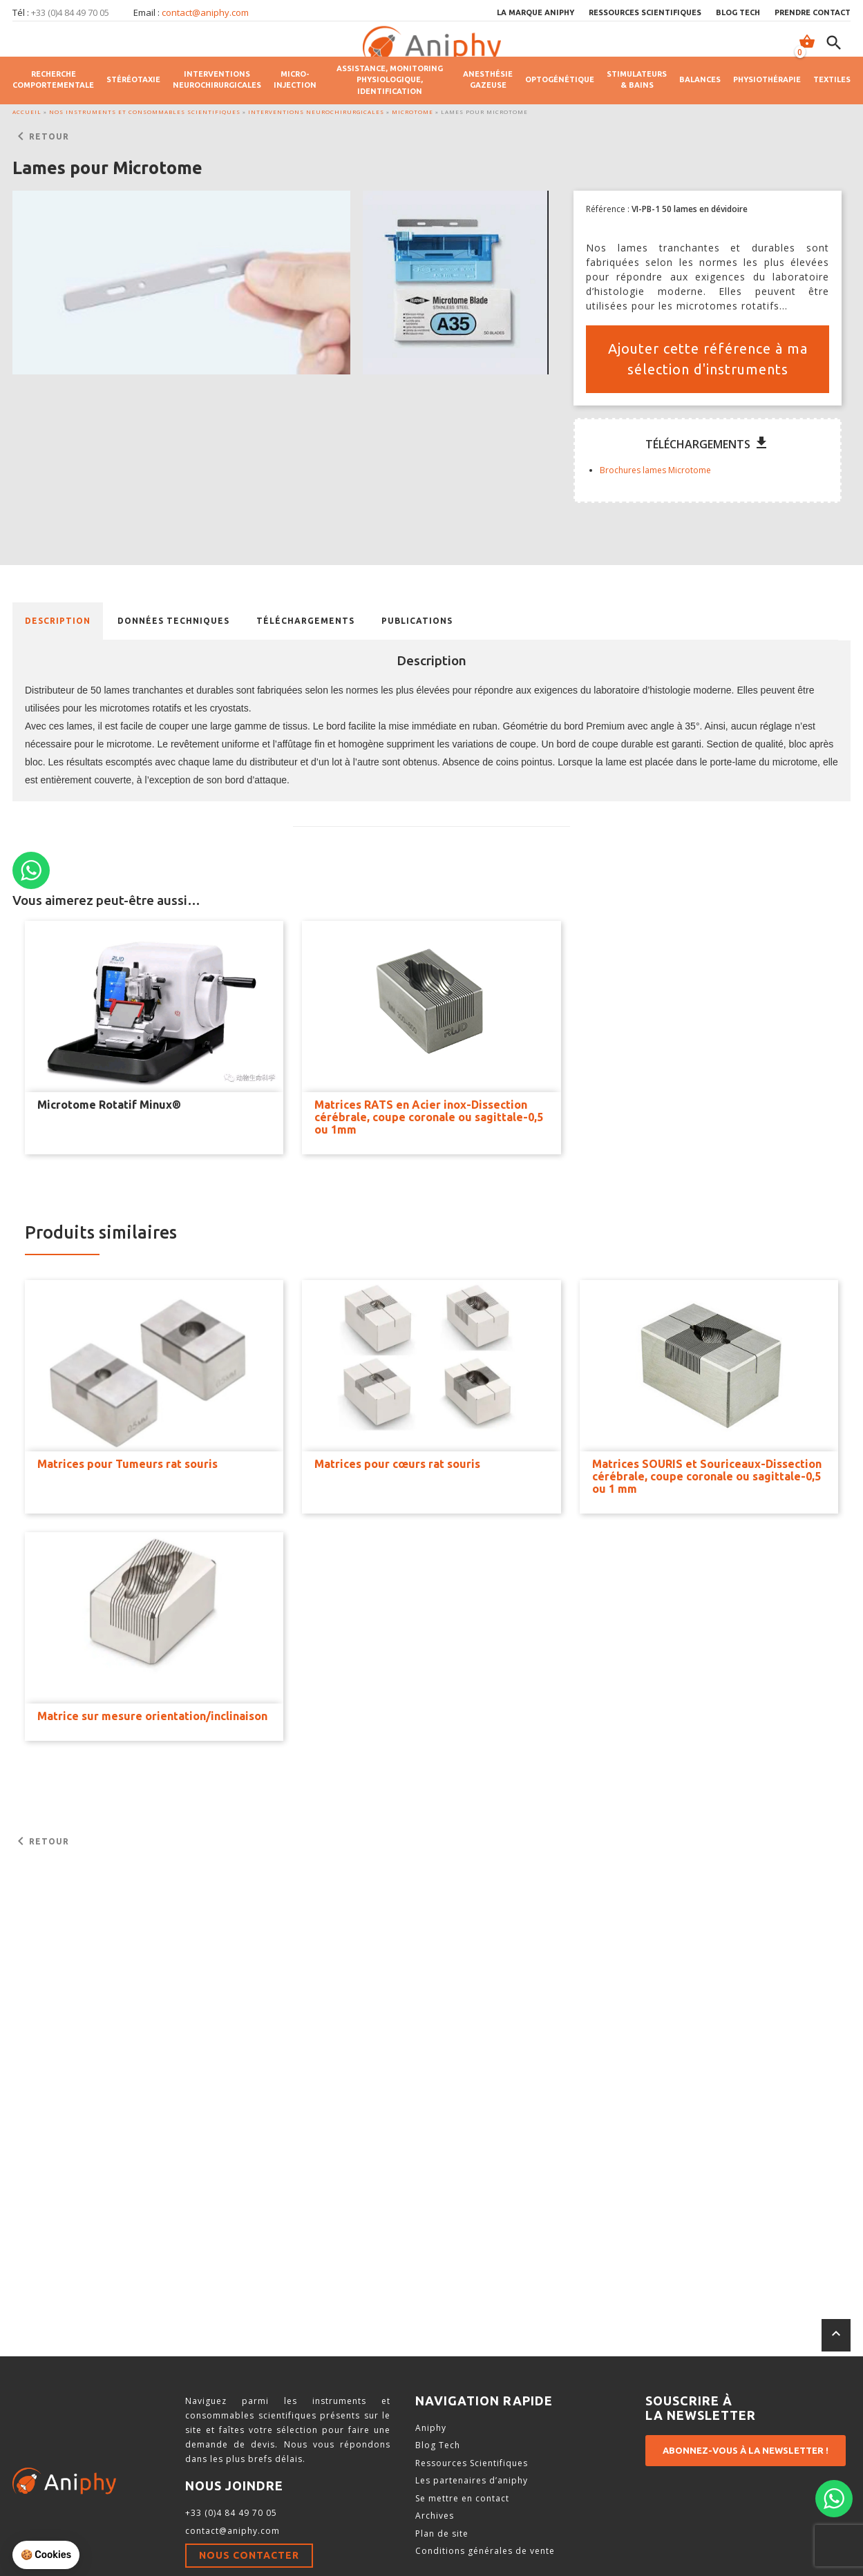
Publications (417, 620)
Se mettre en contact (462, 2498)
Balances (700, 79)
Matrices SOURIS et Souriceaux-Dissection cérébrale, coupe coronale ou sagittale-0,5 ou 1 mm (707, 1476)
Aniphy (430, 2428)
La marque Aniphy (535, 12)
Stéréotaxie (133, 79)
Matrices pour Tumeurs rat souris (127, 1464)
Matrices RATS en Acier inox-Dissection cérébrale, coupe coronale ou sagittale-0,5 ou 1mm (428, 1117)
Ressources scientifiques (645, 12)
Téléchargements (305, 620)
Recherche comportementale (53, 80)
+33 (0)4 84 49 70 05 (231, 2513)
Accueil (26, 111)
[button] (181, 282)
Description (58, 620)
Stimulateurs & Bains (637, 80)
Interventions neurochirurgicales (217, 80)
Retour (40, 136)
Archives (434, 2515)
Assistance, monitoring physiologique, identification (389, 79)
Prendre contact (813, 12)
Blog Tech (738, 12)
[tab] (57, 621)
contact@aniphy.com (205, 12)
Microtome (412, 111)
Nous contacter (249, 2555)
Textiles (832, 79)
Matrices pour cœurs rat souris (397, 1464)
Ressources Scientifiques (471, 2463)
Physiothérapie (767, 79)
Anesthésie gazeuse (488, 80)
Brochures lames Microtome (655, 470)
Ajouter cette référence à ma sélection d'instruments (708, 359)
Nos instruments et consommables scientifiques (144, 111)
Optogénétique (559, 79)
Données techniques (173, 620)
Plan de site (441, 2533)
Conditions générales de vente (485, 2551)
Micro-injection (295, 80)
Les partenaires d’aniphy (471, 2480)
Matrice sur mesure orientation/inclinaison (152, 1716)
